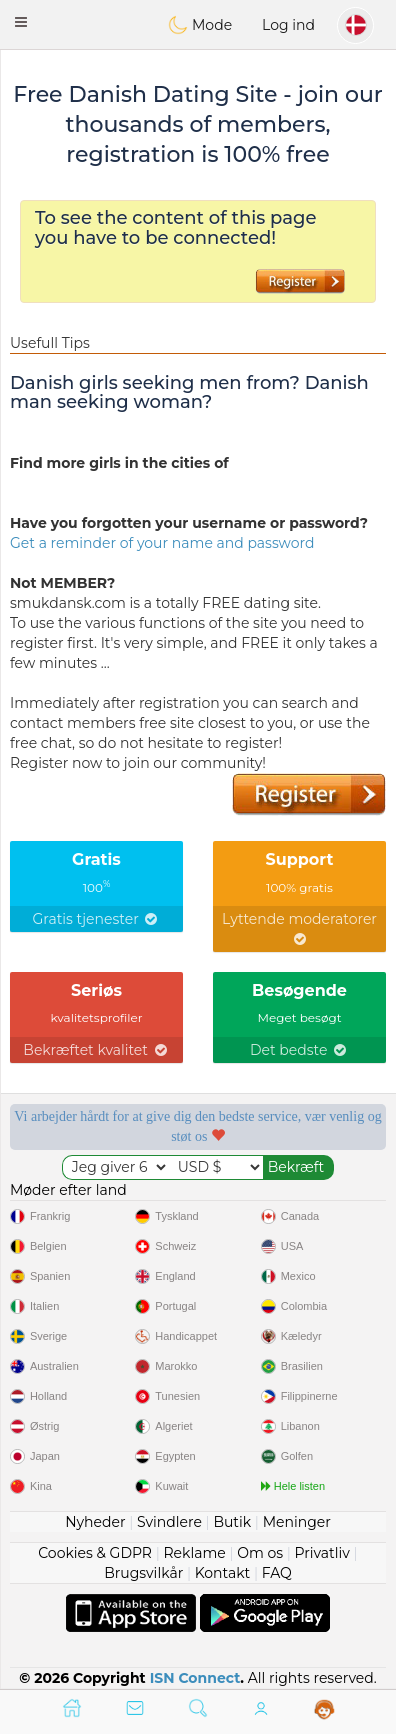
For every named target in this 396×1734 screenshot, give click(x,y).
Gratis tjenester (97, 919)
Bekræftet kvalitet (96, 1050)
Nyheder (95, 1522)
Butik (232, 1522)
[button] (21, 22)
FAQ (277, 1573)
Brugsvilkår (143, 1573)
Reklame (194, 1553)
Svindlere (169, 1522)
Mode (200, 25)
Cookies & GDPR (95, 1553)
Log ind (288, 25)
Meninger (297, 1522)
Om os (260, 1553)
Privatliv (322, 1553)
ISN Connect (195, 1678)
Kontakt (223, 1573)
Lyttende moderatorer (299, 928)
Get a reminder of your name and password (162, 543)
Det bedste (299, 1050)
